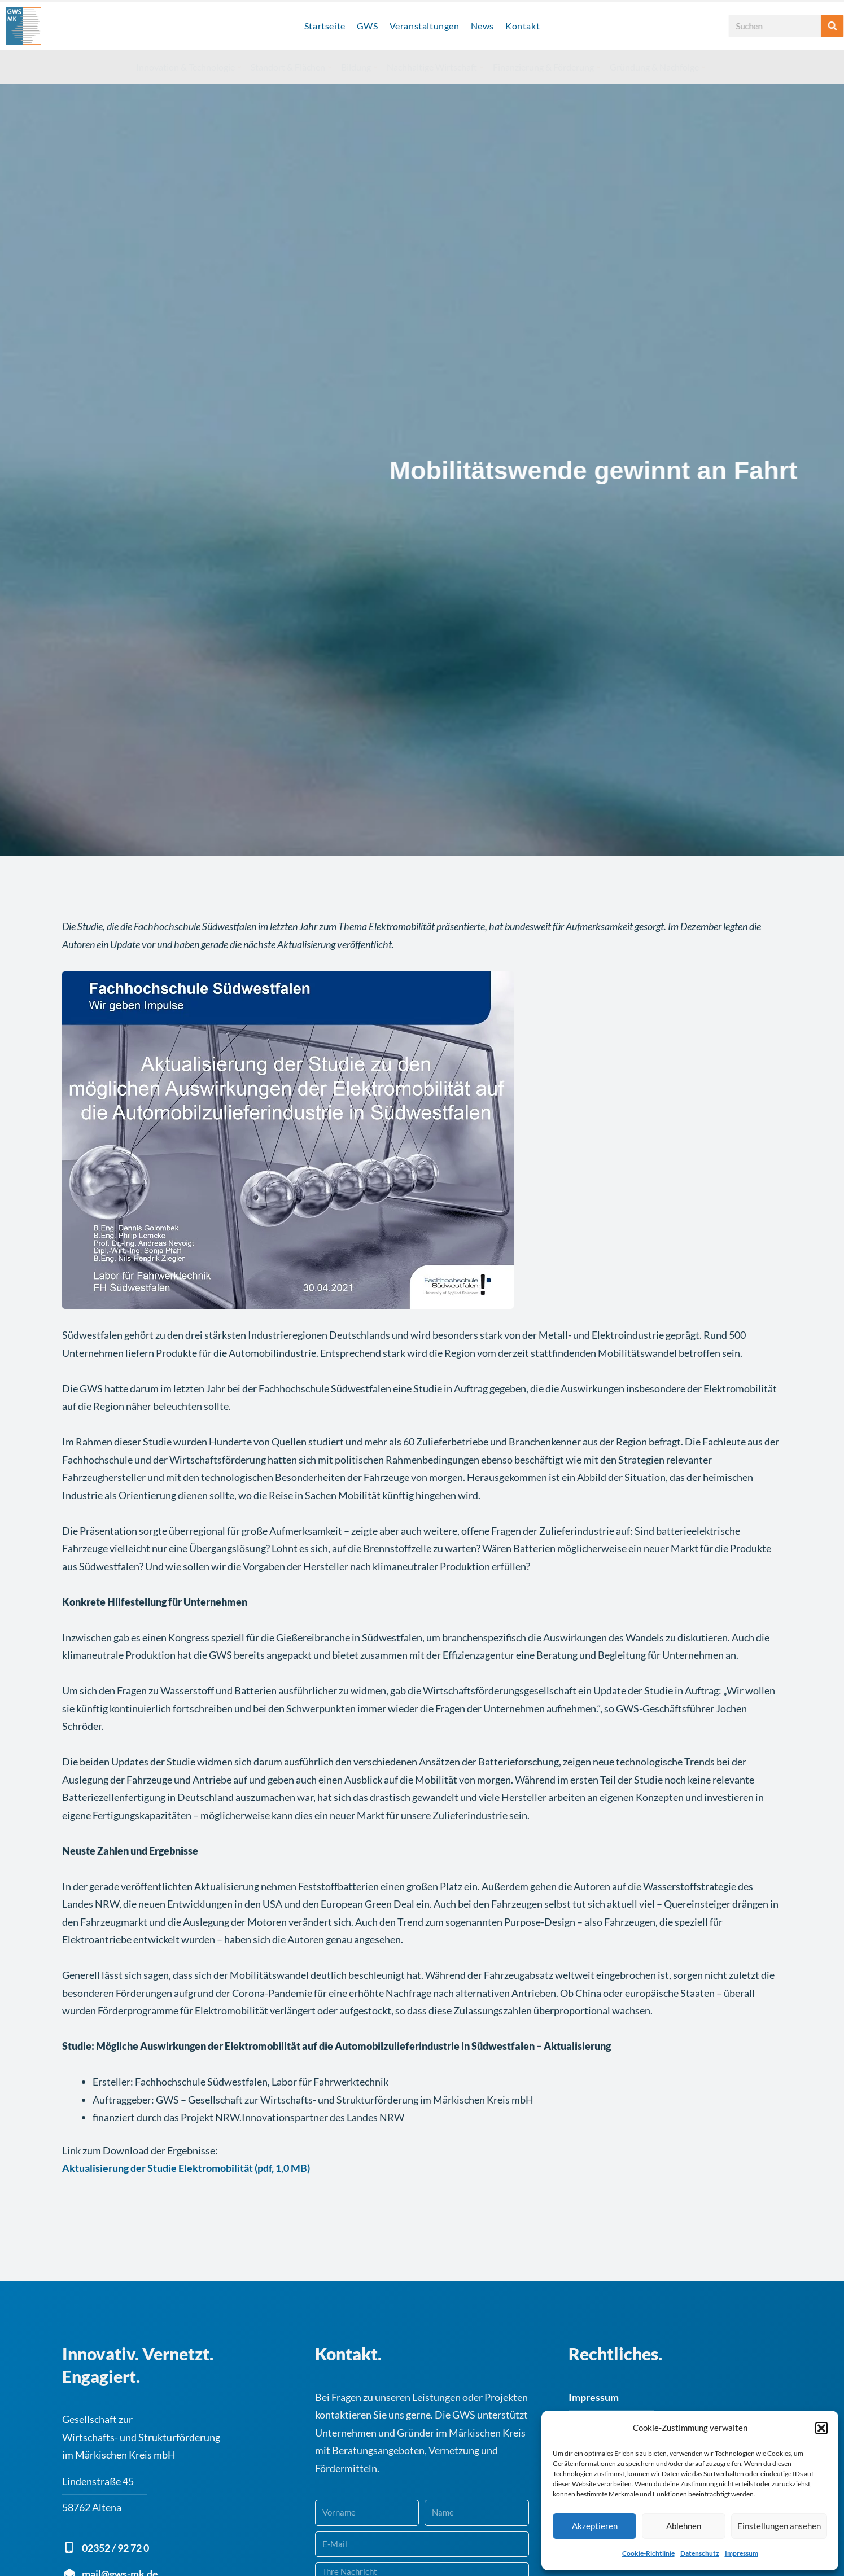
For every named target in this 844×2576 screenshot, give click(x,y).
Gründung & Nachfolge (657, 67)
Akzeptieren (595, 2526)
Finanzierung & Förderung (546, 67)
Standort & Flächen (291, 67)
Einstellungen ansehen (779, 2526)
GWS (367, 25)
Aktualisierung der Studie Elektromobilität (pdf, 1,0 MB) (186, 2155)
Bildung (359, 67)
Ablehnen (683, 2526)
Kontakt (522, 25)
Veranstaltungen (425, 25)
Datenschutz (699, 2553)
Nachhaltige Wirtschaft (435, 67)
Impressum (741, 2553)
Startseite (325, 25)
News (482, 25)
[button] (821, 2428)
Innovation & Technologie (188, 67)
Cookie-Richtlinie (648, 2553)
